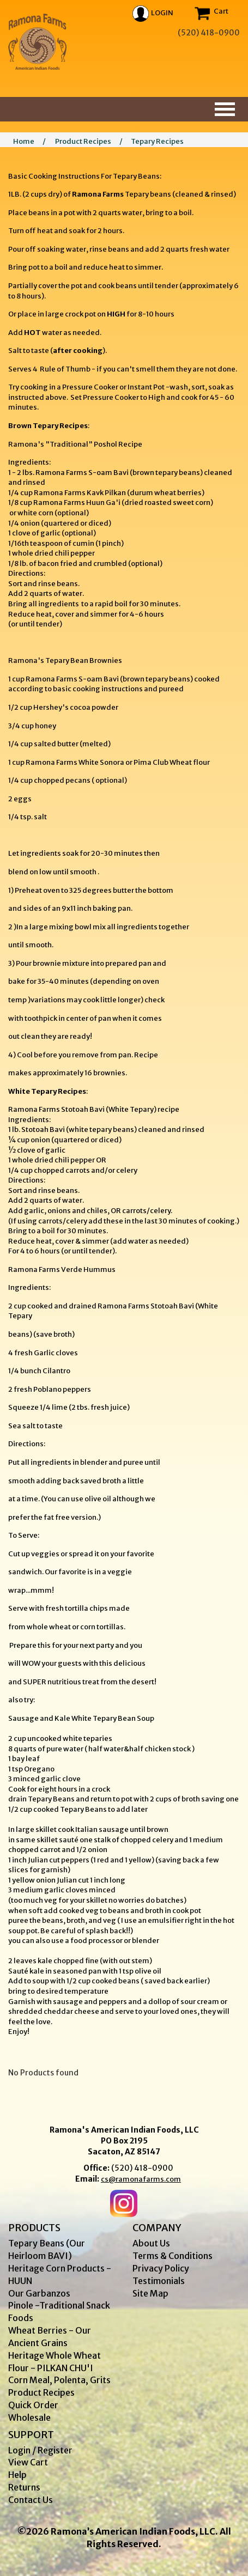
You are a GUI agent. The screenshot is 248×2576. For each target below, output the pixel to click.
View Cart (28, 2462)
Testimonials (158, 2280)
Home (23, 141)
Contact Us (30, 2499)
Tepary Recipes (157, 141)
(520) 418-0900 (142, 2168)
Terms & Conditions (172, 2255)
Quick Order (33, 2405)
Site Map (150, 2293)
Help (17, 2474)
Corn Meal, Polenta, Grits (59, 2379)
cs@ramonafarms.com (141, 2179)
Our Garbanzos (39, 2293)
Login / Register (40, 2450)
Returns (24, 2487)
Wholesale (29, 2417)
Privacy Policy (160, 2268)
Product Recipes (83, 141)
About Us (151, 2243)
